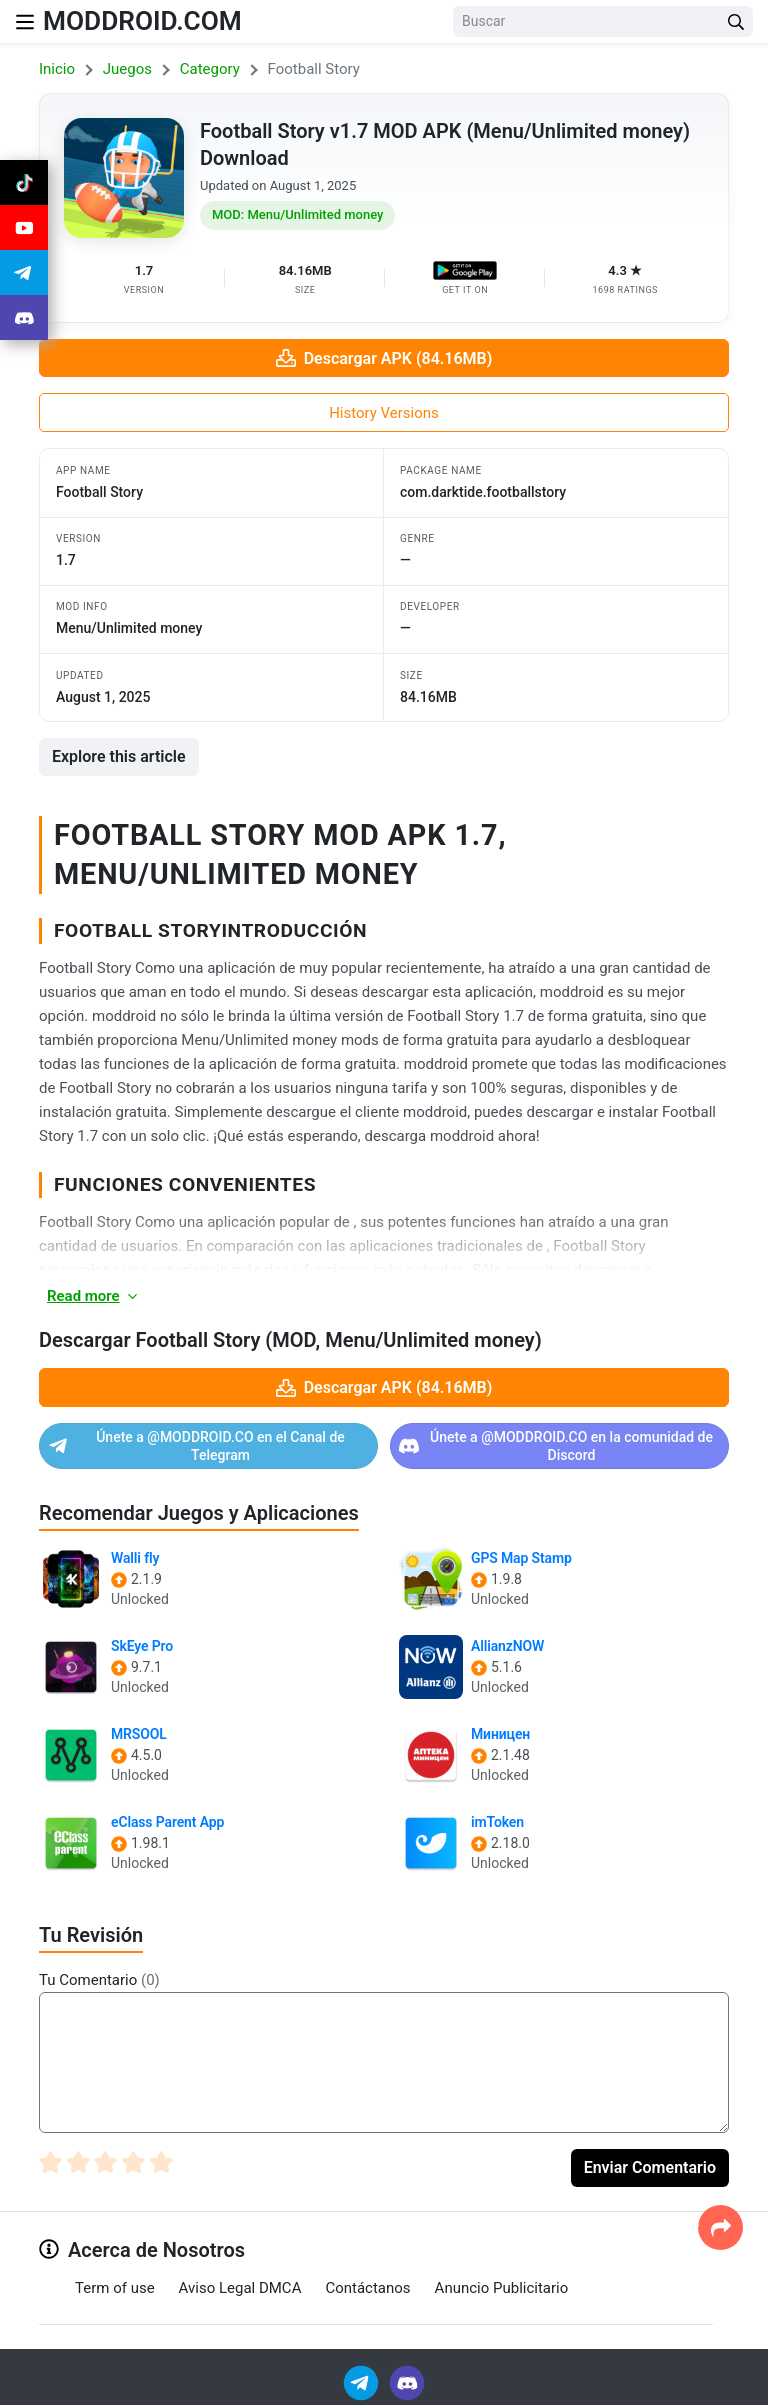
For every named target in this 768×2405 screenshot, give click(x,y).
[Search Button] (736, 21)
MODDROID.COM (149, 20)
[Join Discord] (407, 2381)
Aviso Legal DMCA (240, 2288)
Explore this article (119, 756)
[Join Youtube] (24, 232)
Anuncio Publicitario (502, 2288)
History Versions (384, 413)
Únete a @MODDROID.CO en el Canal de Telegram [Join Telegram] (196, 1446)
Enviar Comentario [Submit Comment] (650, 2167)
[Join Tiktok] (24, 184)
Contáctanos (367, 2288)
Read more (93, 1296)
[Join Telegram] (362, 2381)
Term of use (115, 2288)
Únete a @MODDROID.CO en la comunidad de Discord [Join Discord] (556, 1446)
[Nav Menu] (25, 21)
